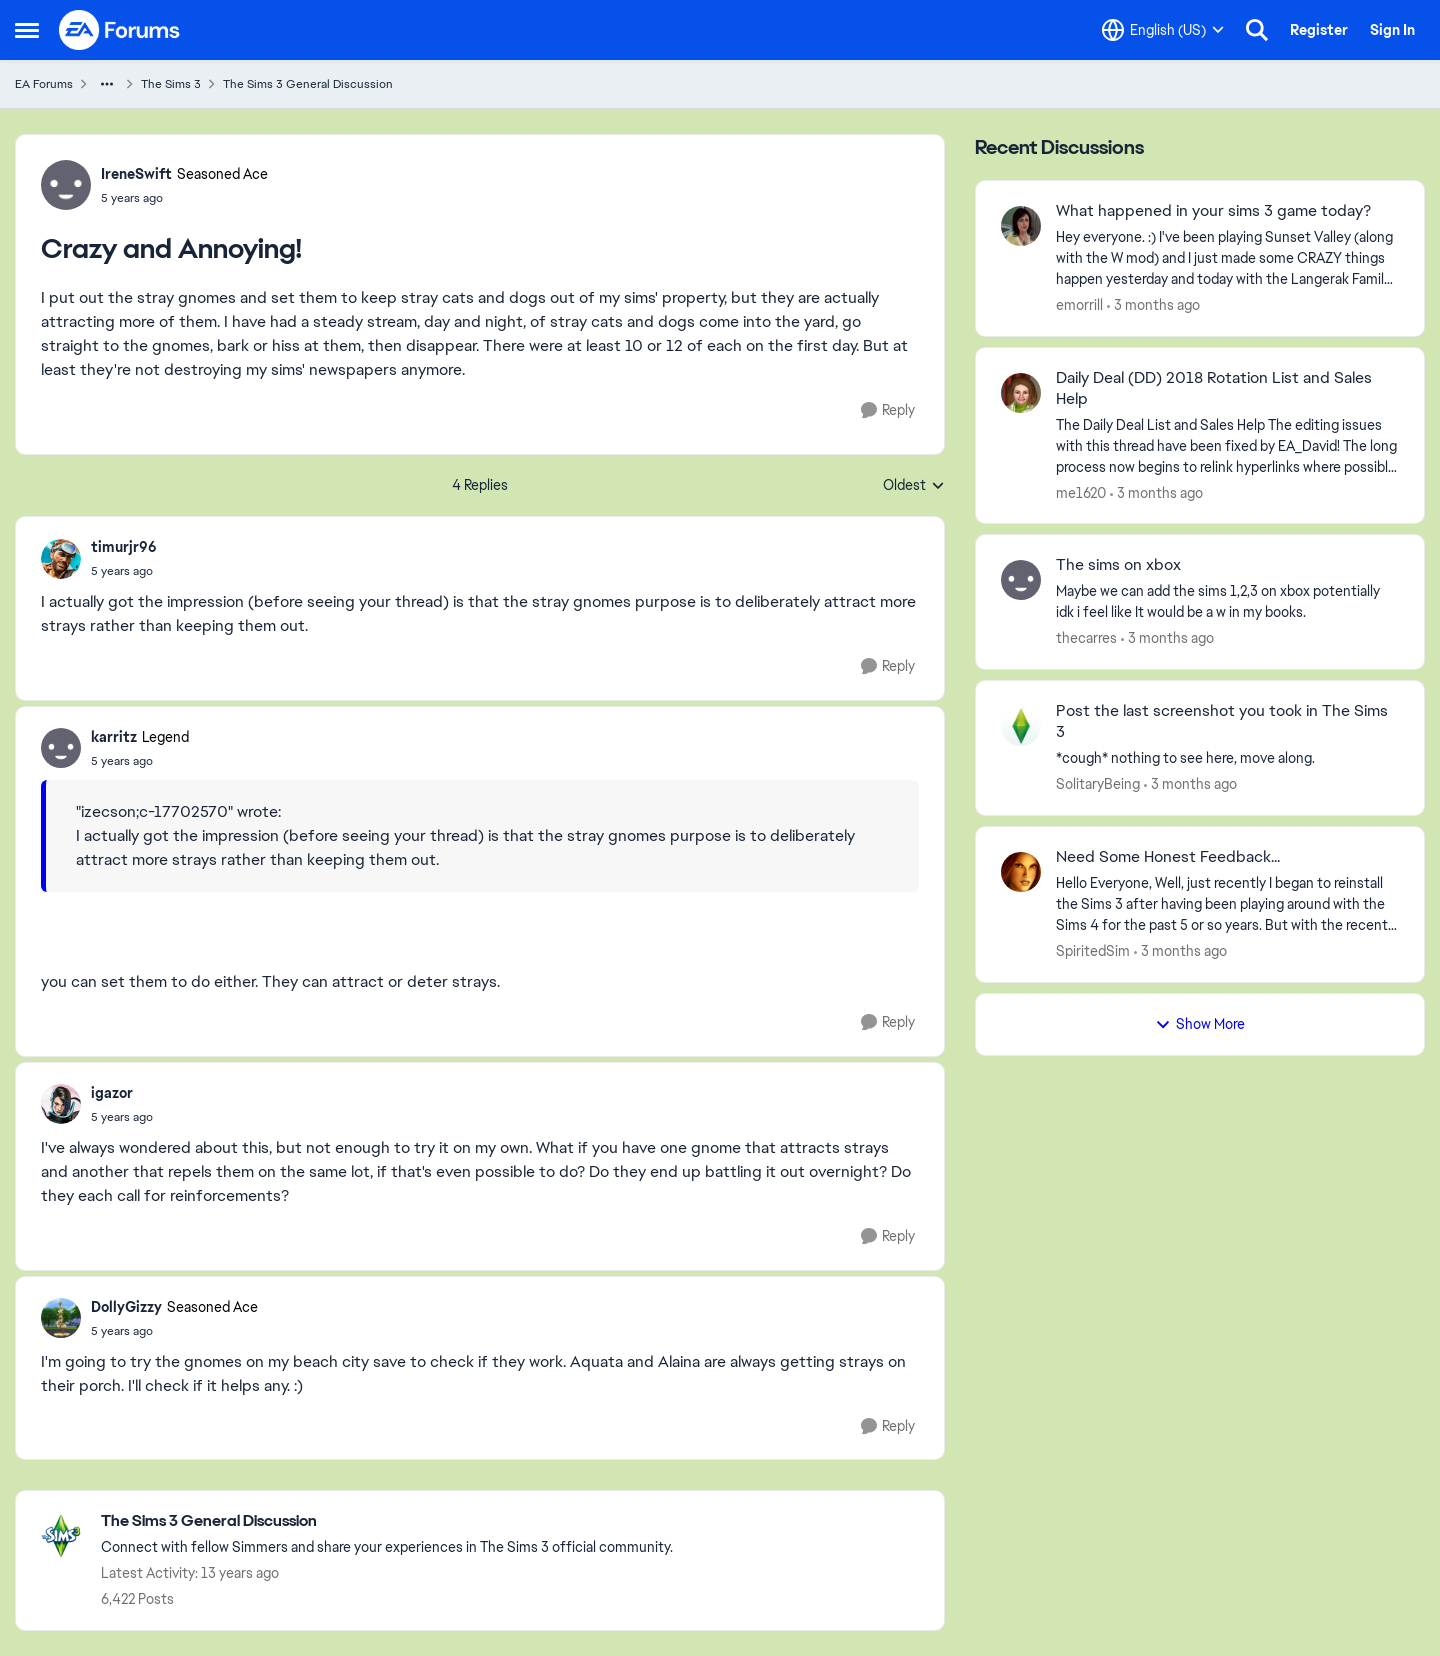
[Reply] (888, 410)
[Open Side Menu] (27, 30)
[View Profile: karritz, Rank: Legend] (61, 748)
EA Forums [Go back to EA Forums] (44, 84)
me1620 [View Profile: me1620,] (1081, 492)
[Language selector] (1163, 30)
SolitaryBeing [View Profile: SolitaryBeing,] (1098, 784)
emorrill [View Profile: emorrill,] (1079, 305)
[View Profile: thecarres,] (1021, 580)
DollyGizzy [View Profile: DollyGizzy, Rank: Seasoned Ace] (126, 1307)
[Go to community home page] (120, 30)
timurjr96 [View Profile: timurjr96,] (124, 547)
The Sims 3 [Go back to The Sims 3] (171, 84)
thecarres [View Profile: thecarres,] (1086, 638)
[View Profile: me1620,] (1021, 393)
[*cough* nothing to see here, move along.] (1227, 758)
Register (1319, 30)
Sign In (1392, 30)
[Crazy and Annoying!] (124, 571)
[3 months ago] (1153, 305)
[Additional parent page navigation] (107, 84)
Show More (1200, 1024)
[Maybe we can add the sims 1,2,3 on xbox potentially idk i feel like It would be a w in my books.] (1227, 602)
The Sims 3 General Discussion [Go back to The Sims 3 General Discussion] (308, 84)
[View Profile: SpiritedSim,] (1021, 872)
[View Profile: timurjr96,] (61, 559)
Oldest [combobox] (914, 486)
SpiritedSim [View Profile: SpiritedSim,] (1093, 951)
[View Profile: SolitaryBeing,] (1021, 726)
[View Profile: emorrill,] (1021, 226)
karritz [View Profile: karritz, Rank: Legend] (114, 737)
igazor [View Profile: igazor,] (112, 1093)
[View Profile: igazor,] (61, 1104)
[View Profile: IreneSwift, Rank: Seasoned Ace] (66, 185)
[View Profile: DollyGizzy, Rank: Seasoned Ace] (61, 1318)
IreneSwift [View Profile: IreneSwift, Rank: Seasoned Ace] (136, 174)
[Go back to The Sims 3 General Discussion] (387, 1521)
